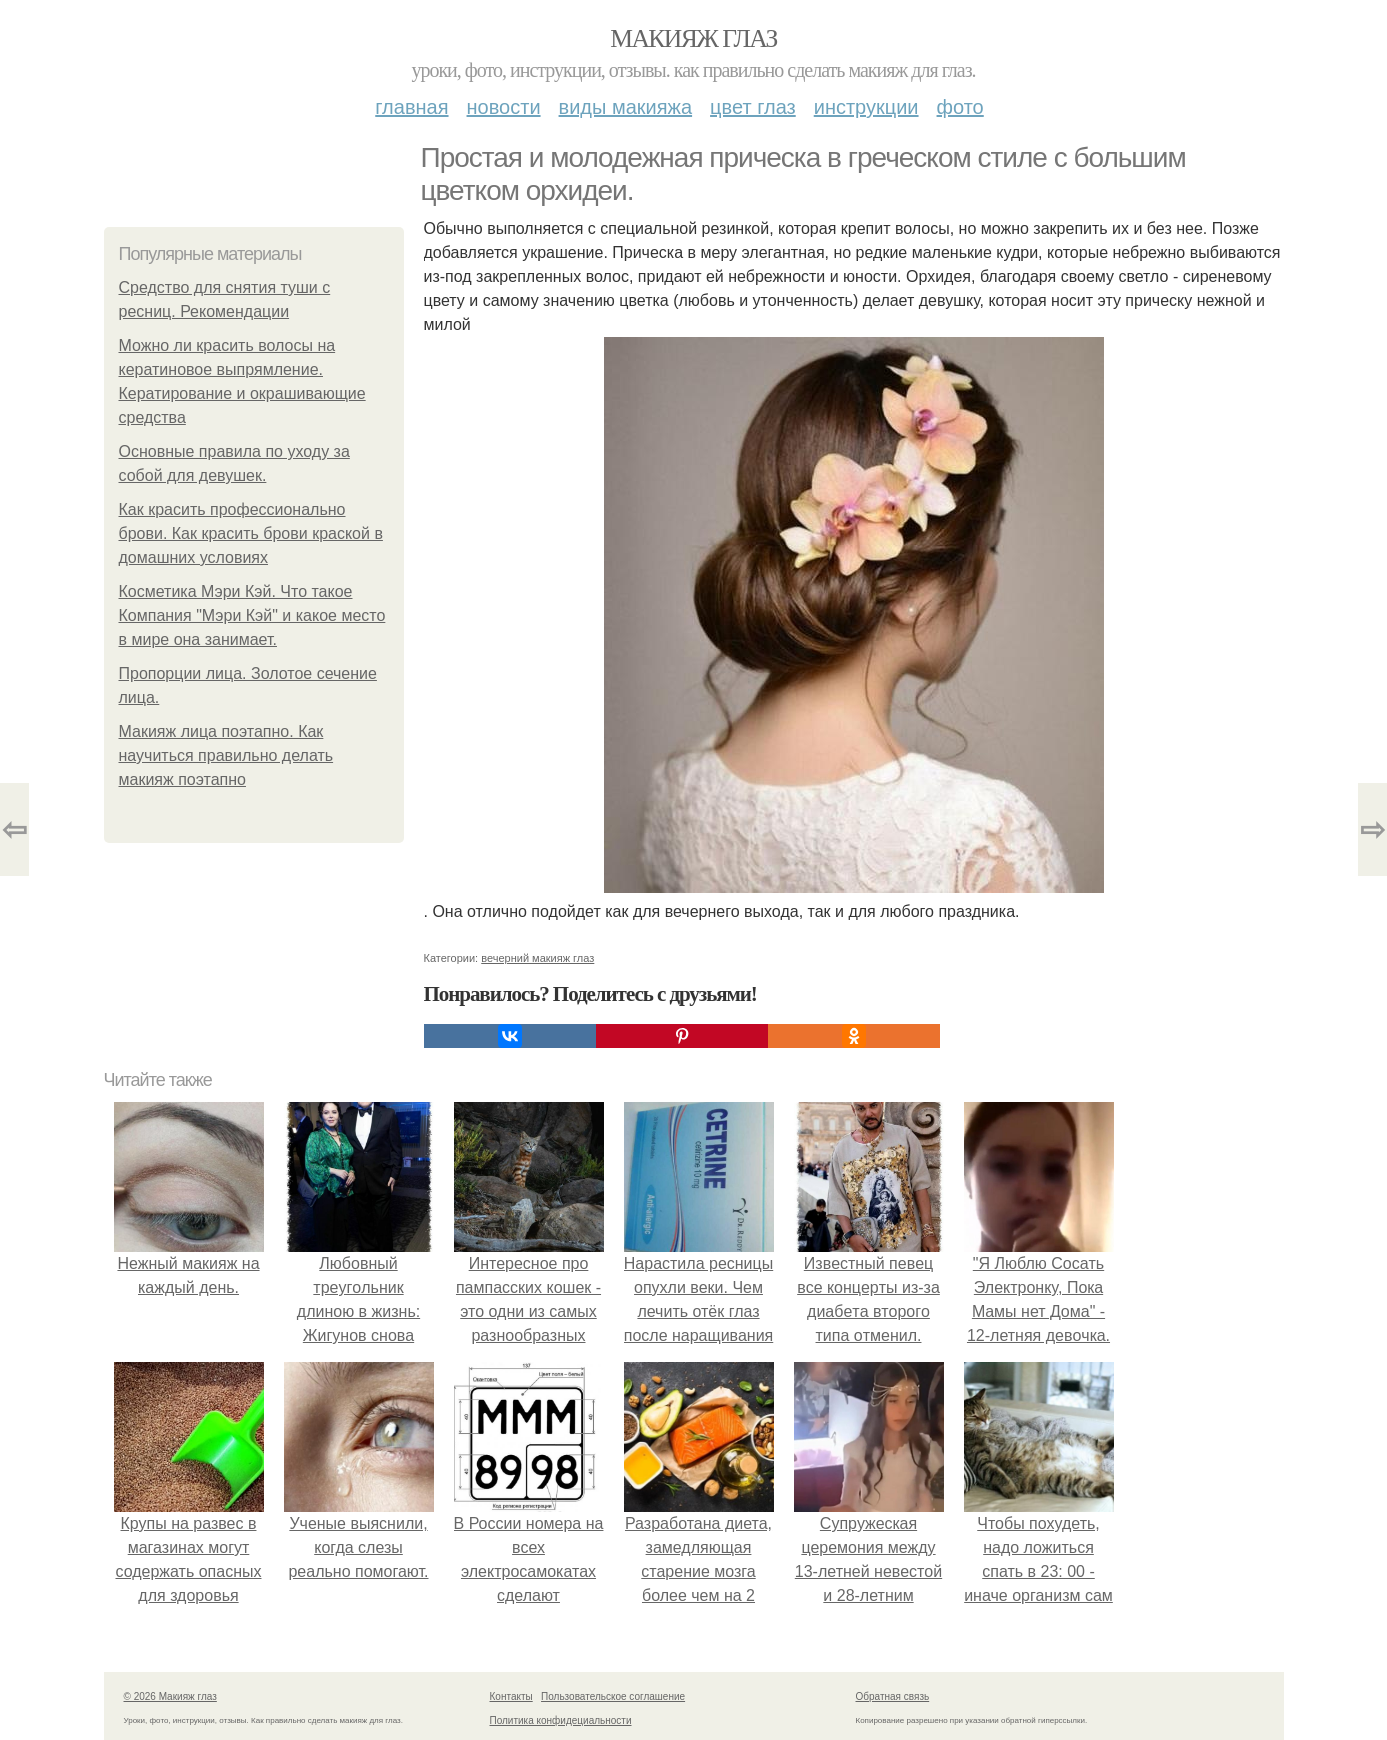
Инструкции (866, 107)
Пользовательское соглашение (613, 1696)
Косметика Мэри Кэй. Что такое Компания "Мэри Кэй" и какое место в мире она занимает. (252, 615)
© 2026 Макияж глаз (170, 1696)
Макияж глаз (693, 38)
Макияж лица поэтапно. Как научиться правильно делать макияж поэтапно (226, 755)
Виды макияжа (626, 107)
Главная (411, 107)
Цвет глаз (753, 107)
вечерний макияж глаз (537, 958)
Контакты (511, 1696)
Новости (504, 107)
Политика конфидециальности (561, 1720)
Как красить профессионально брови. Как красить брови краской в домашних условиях (251, 533)
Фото (960, 107)
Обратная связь (893, 1696)
